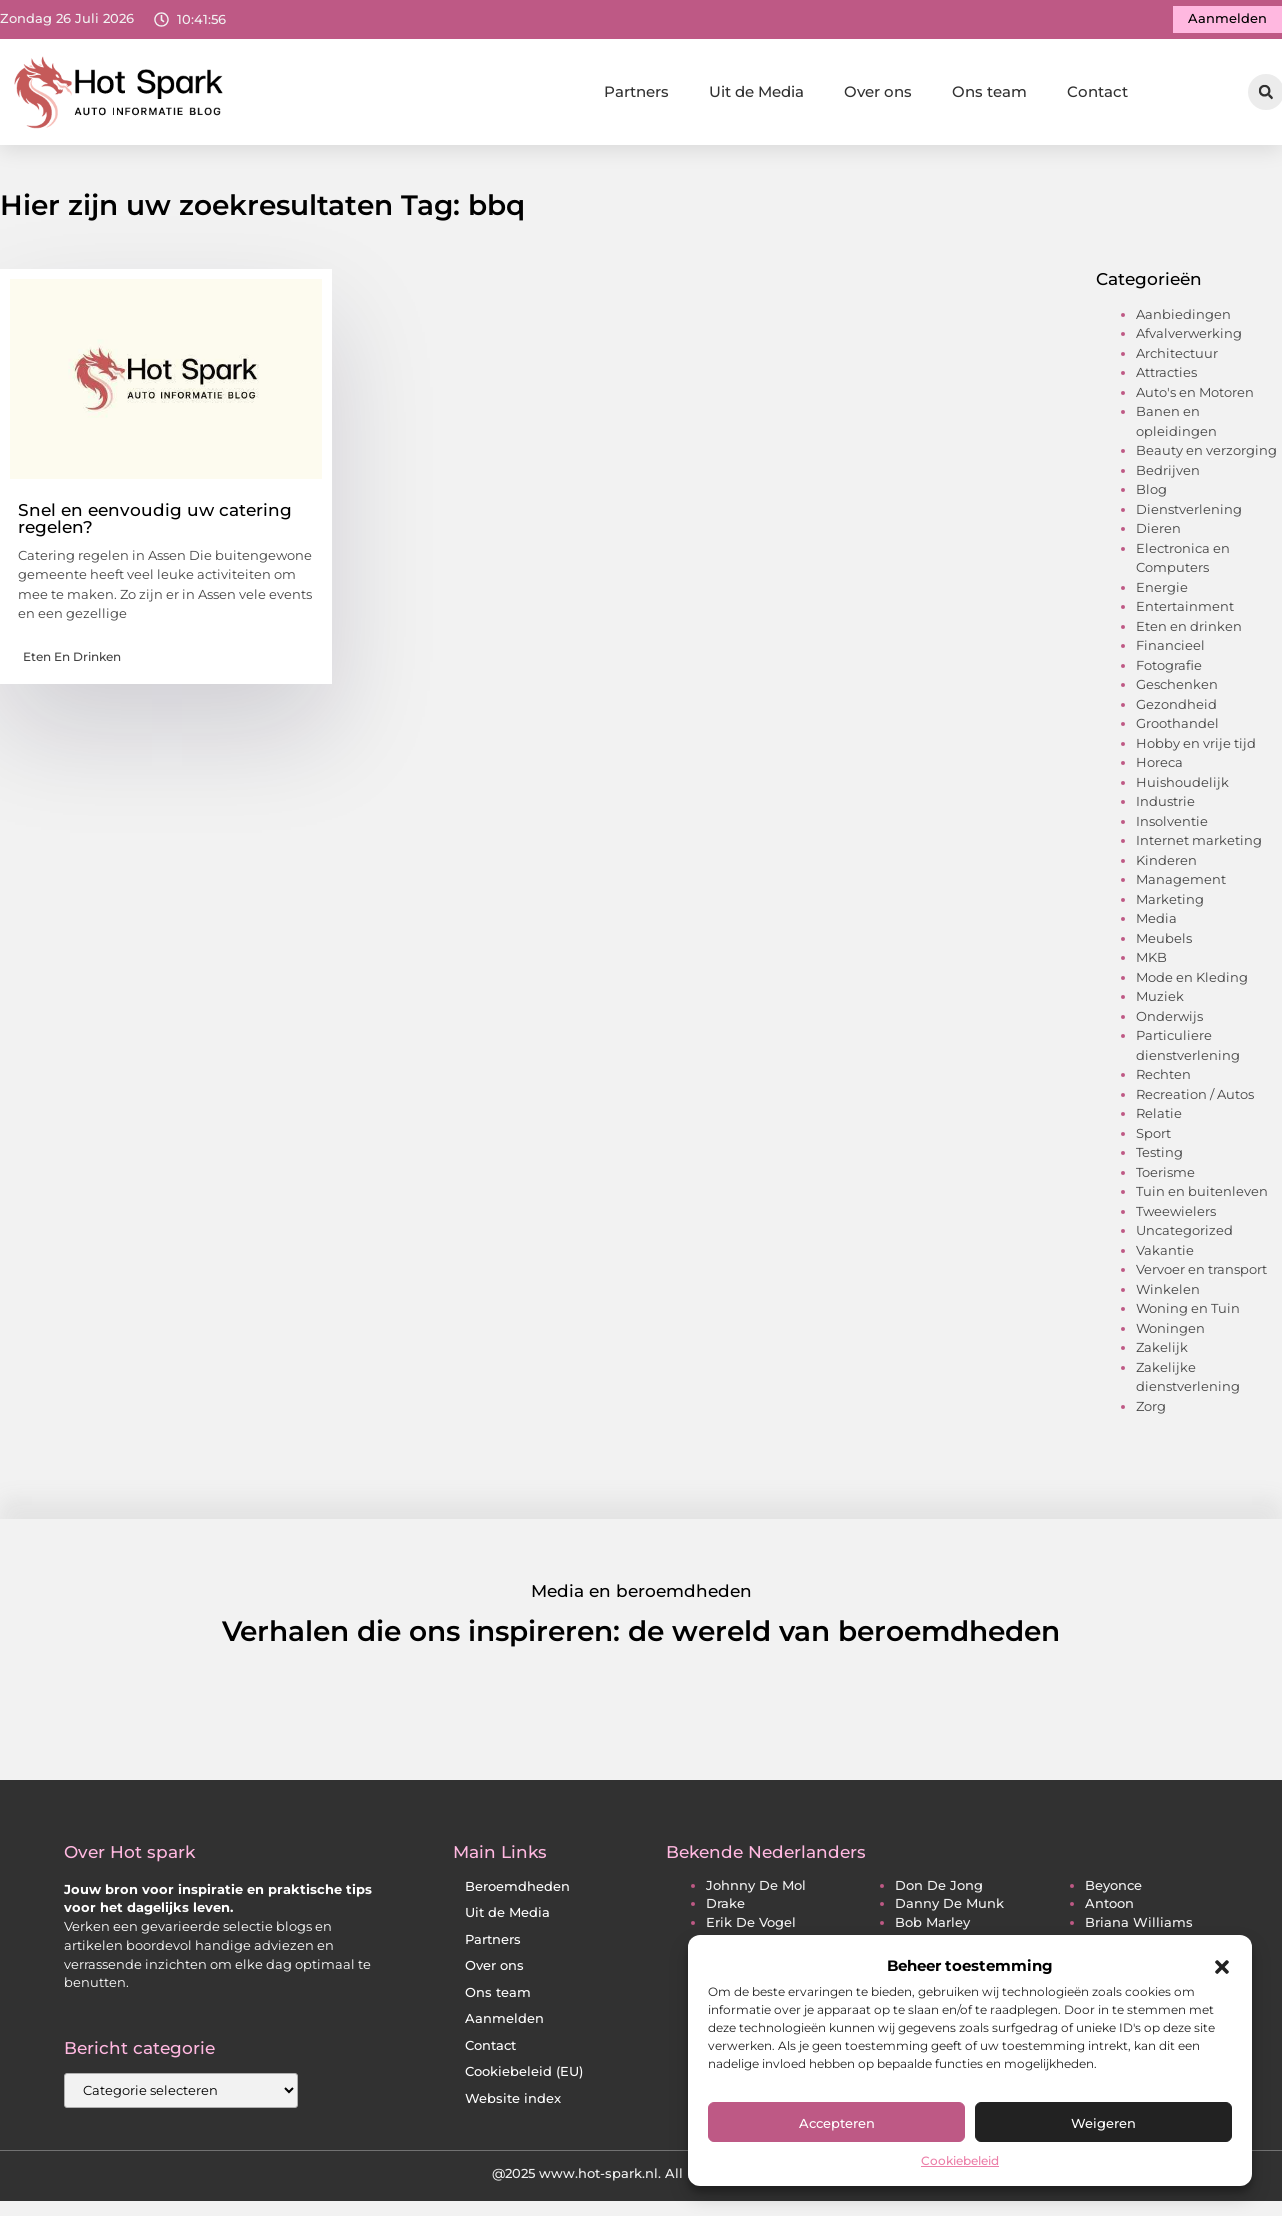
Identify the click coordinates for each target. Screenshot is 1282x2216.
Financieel (1170, 652)
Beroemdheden (517, 1892)
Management (1181, 886)
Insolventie (1172, 827)
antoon (1109, 1910)
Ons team (989, 91)
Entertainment (1185, 613)
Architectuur (1177, 359)
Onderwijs (1169, 1022)
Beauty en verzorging (1206, 457)
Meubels (1164, 944)
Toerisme (1165, 1178)
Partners (636, 91)
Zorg (1151, 1412)
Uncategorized (1184, 1237)
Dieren (1158, 535)
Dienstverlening (1189, 515)
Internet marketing (1199, 847)
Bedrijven (1168, 476)
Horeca (1159, 769)
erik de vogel (751, 1928)
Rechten (1163, 1081)
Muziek (1160, 1003)
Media (1156, 925)
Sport (1153, 1139)
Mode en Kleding (1192, 983)
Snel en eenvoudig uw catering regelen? (155, 524)
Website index (513, 2104)
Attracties (1166, 379)
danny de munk (949, 1910)
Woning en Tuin (1188, 1315)
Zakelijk (1162, 1354)
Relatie (1159, 1120)
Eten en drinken (72, 662)
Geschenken (1177, 691)
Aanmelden (504, 2024)
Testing (1159, 1159)
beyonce (1113, 1891)
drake (725, 1910)
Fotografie (1169, 671)
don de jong (939, 1891)
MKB (1151, 964)
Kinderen (1166, 866)
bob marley (932, 1928)
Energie (1162, 593)
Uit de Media (756, 91)
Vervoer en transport (1201, 1276)
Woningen (1170, 1334)
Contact (1097, 91)
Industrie (1165, 808)
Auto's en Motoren (1195, 398)
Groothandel (1177, 730)
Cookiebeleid (960, 2160)
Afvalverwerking (1189, 340)
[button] (1222, 1967)
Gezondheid (1176, 710)
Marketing (1170, 905)
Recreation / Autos (1195, 1100)
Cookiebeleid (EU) (524, 2077)
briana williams (1139, 1928)
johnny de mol (756, 1891)
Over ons (878, 91)
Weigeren (1103, 2123)
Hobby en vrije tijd (1196, 749)
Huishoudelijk (1182, 788)
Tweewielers (1176, 1217)
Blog (1151, 496)
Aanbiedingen (1183, 320)
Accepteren (837, 2123)
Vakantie (1165, 1256)
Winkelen (1168, 1295)
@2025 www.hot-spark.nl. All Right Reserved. (641, 2179)
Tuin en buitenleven (1202, 1198)
